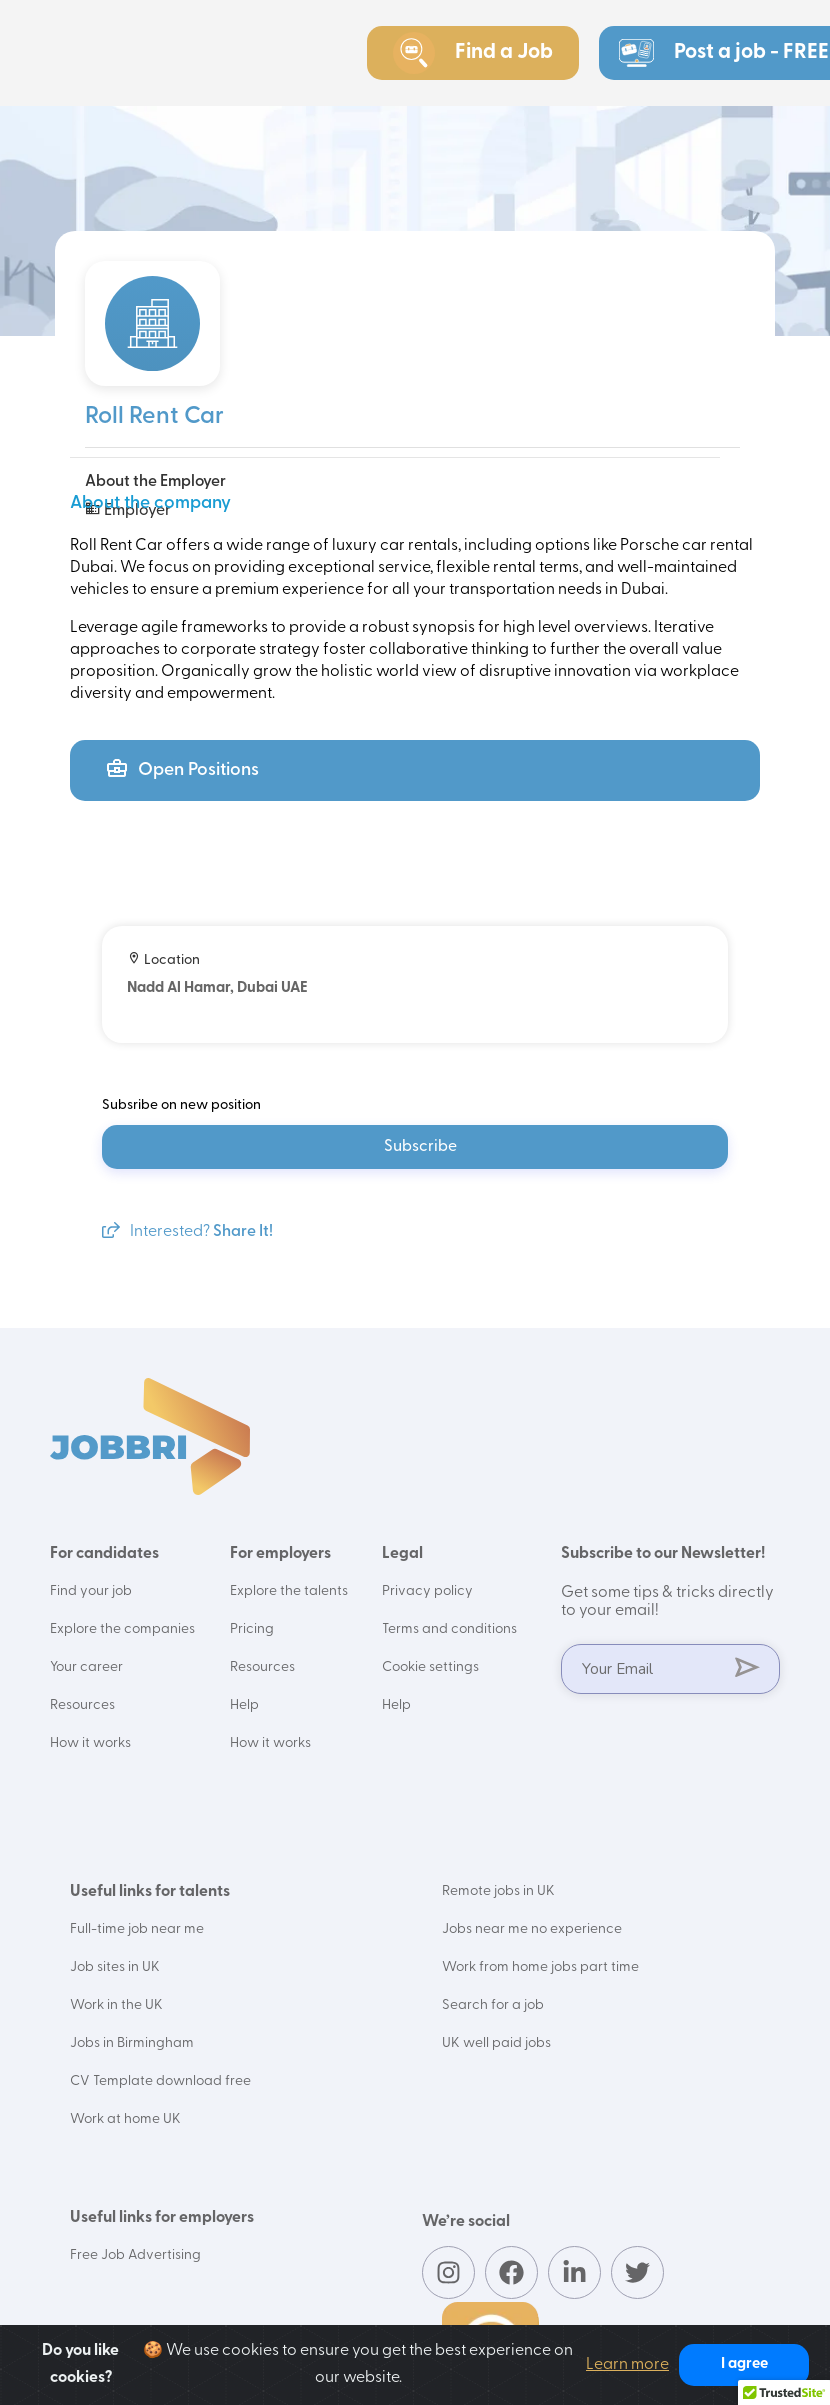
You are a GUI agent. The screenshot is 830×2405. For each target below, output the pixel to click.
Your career (86, 1667)
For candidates (104, 1554)
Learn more (627, 2365)
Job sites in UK (115, 1967)
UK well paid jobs (496, 2043)
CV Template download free (160, 2081)
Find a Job (473, 53)
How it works (90, 1743)
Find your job (91, 1591)
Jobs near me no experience (532, 1929)
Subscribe (420, 1147)
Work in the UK (116, 2005)
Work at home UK (125, 2119)
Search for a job (493, 2005)
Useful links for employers (162, 2218)
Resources (82, 1705)
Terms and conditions (449, 1629)
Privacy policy (427, 1591)
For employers (280, 1554)
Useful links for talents (150, 1892)
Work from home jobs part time (540, 1967)
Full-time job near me (137, 1929)
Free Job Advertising (135, 2255)
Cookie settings (430, 1667)
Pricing (252, 1629)
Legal (402, 1554)
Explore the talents (289, 1591)
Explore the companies (122, 1629)
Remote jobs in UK (498, 1891)
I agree (744, 2364)
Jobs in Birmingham (132, 2043)
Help (244, 1705)
